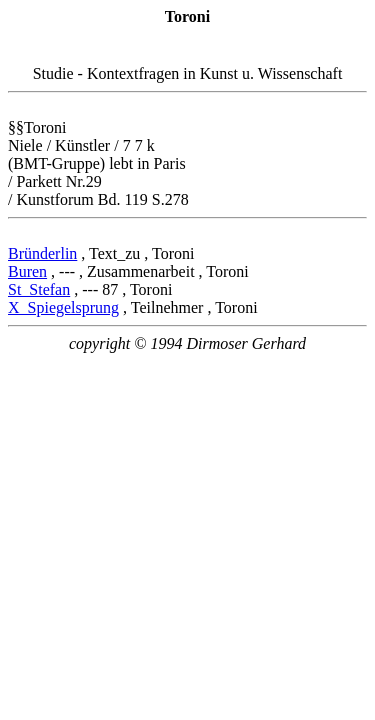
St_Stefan (39, 289)
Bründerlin (42, 253)
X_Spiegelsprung (63, 307)
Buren (27, 271)
